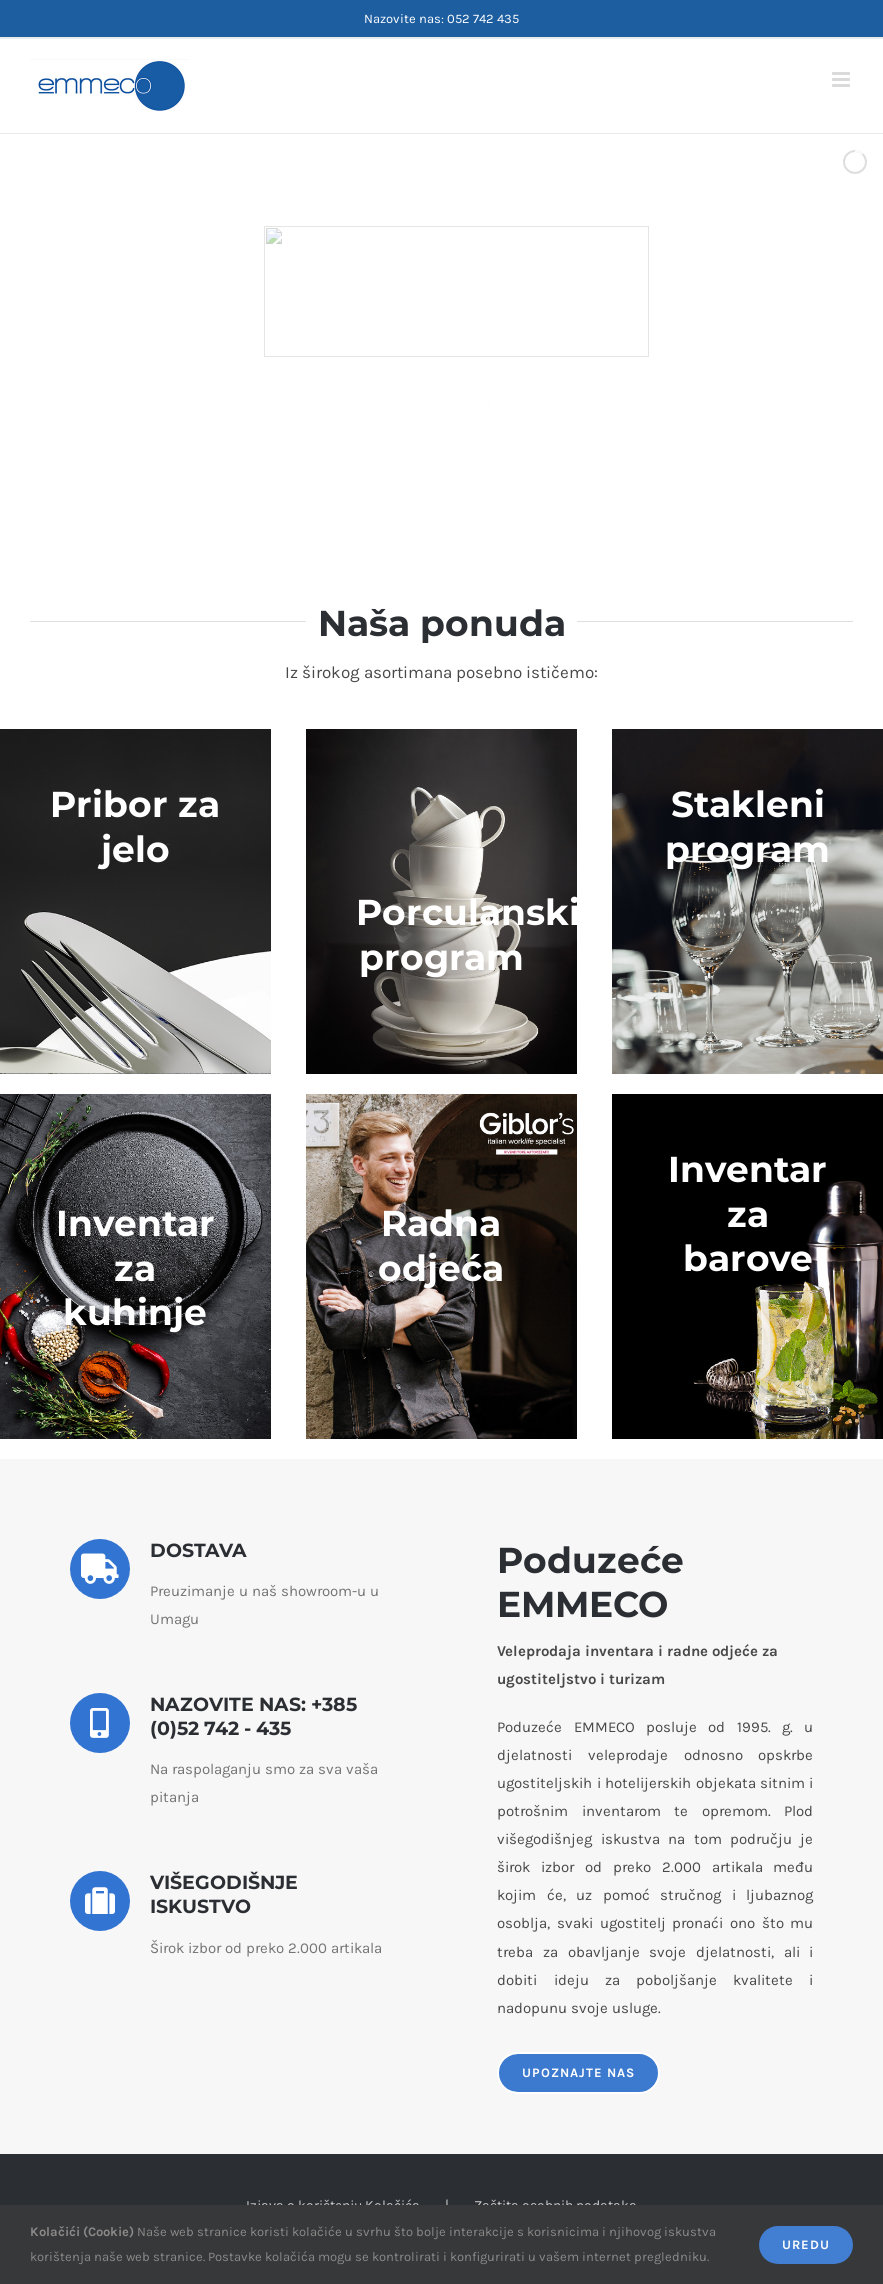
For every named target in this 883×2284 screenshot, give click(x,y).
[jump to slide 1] (391, 478)
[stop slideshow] (499, 478)
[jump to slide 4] (457, 478)
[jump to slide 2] (413, 478)
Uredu (806, 2244)
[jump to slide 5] (479, 478)
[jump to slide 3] (435, 478)
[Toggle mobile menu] (842, 79)
